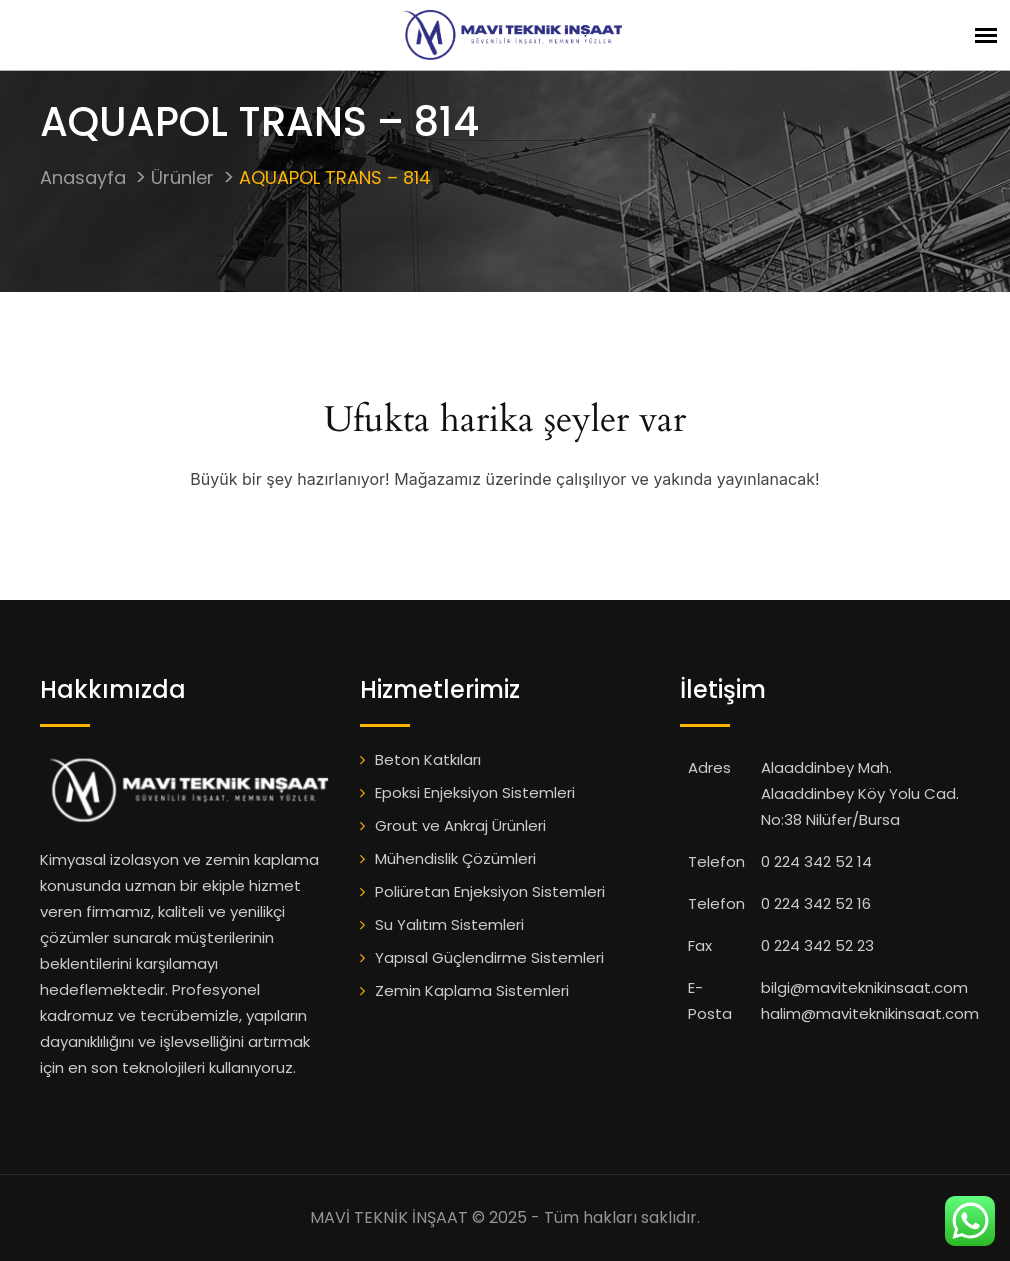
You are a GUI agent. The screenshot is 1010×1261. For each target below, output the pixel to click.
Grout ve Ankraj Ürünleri (460, 825)
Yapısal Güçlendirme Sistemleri (489, 957)
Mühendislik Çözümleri (455, 858)
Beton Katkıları (428, 759)
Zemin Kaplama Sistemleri (472, 990)
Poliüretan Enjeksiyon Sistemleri (490, 891)
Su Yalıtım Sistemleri (449, 924)
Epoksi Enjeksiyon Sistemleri (475, 792)
